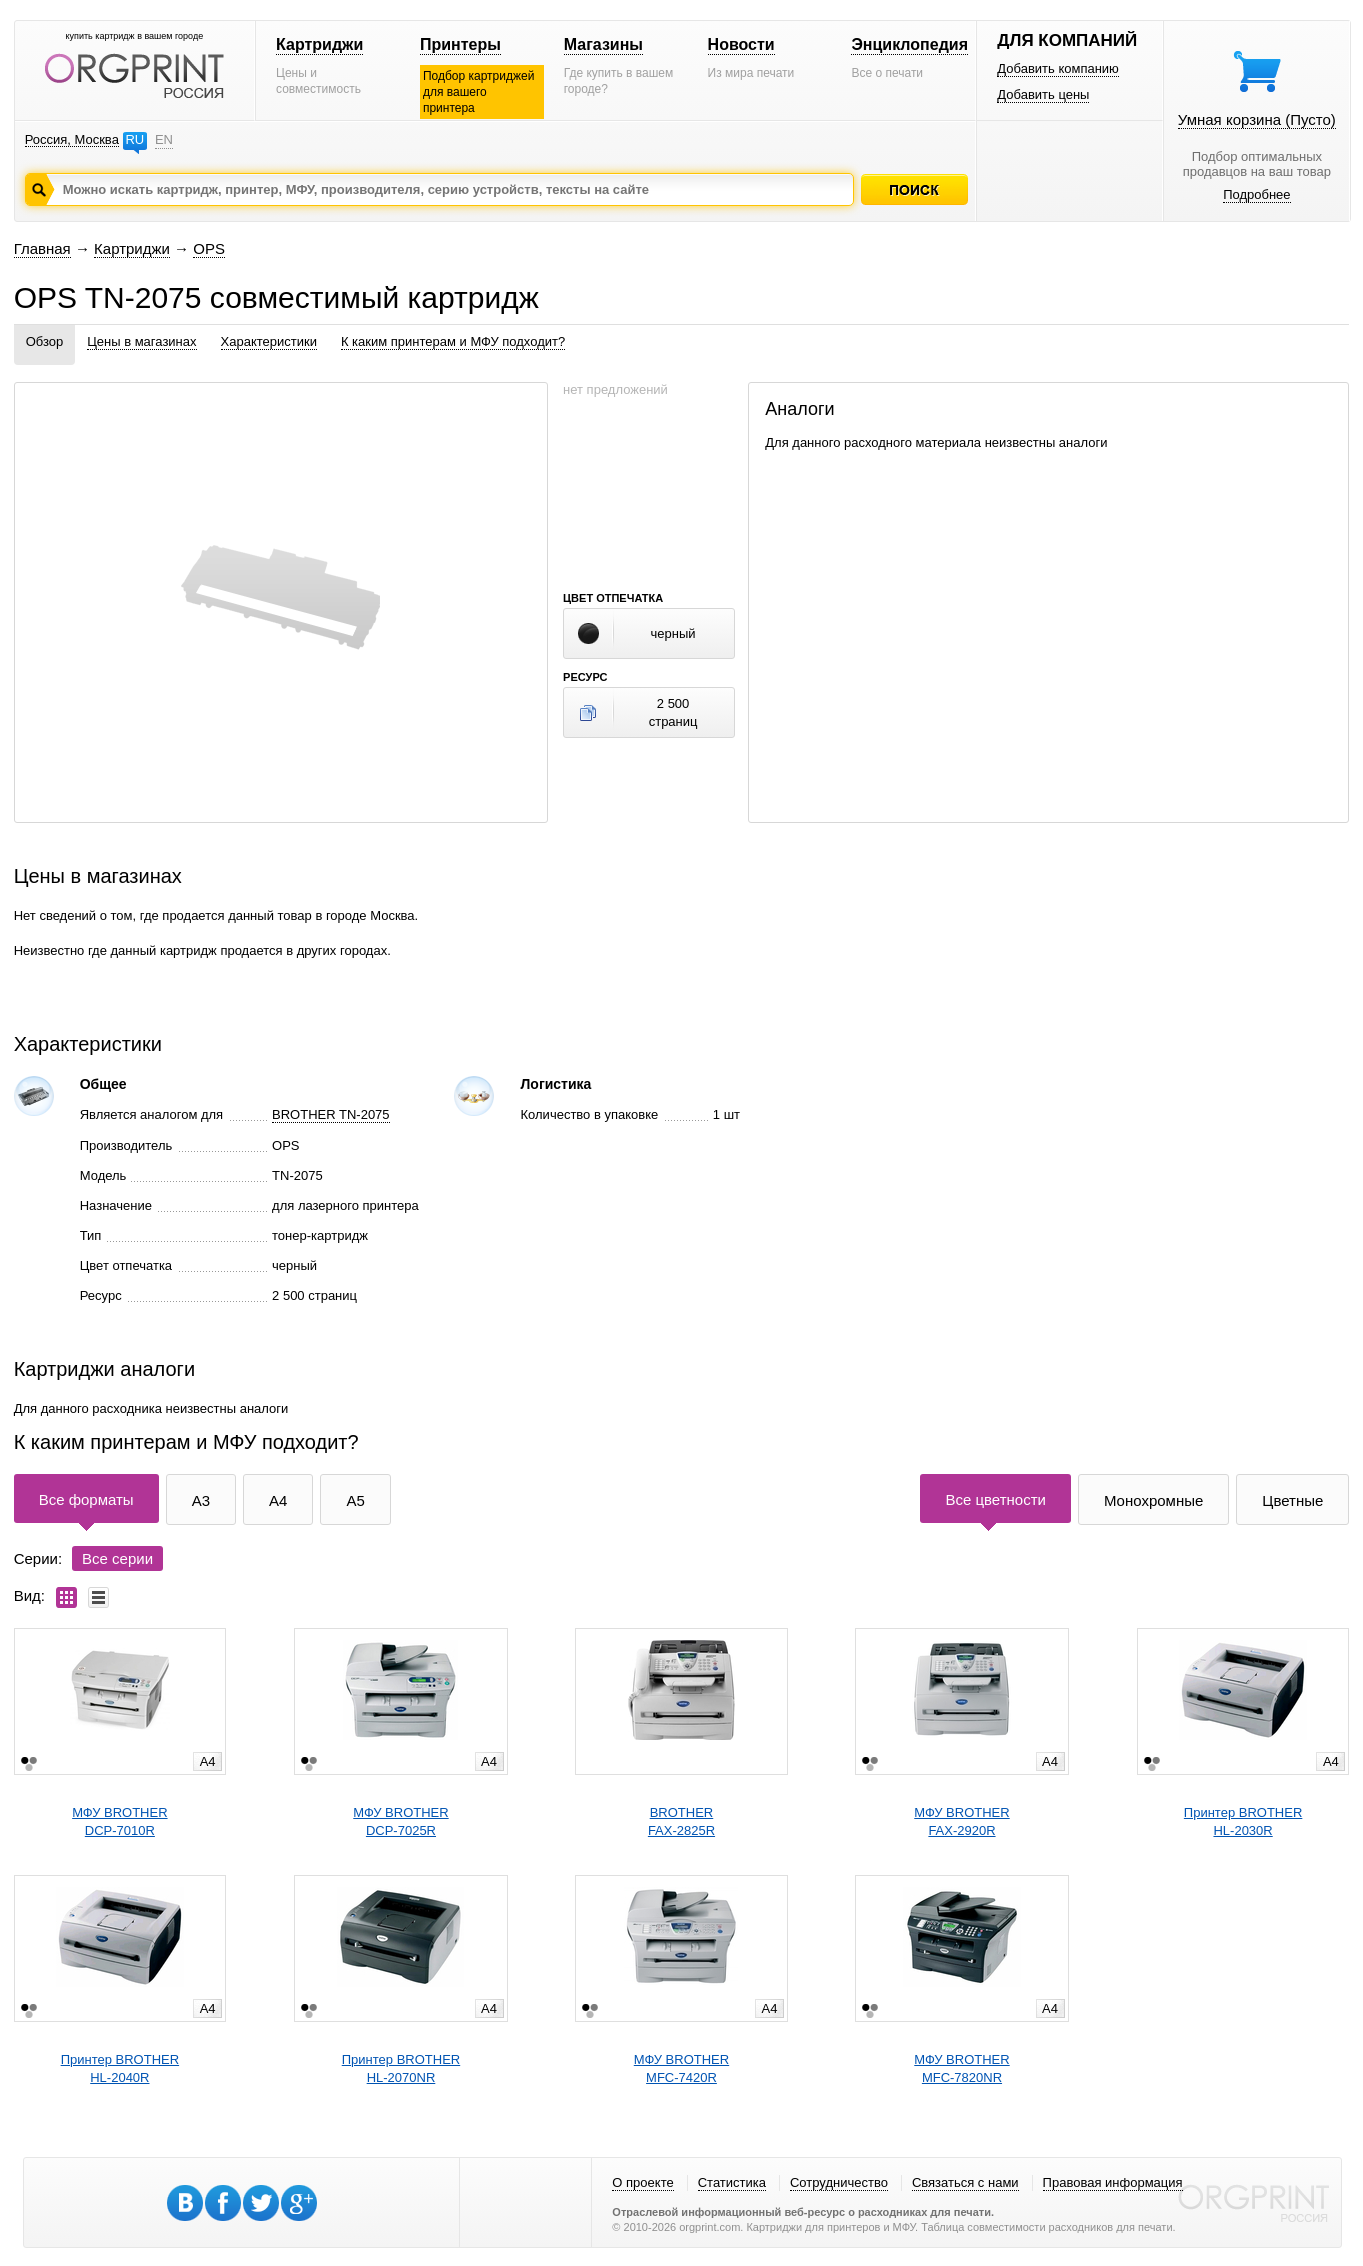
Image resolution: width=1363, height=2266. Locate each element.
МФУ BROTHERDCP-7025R (400, 1821)
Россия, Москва (72, 139)
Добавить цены (1043, 94)
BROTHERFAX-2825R (681, 1821)
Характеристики (269, 341)
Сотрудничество (839, 2182)
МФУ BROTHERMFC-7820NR (961, 2068)
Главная (42, 248)
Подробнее (1256, 194)
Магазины (603, 44)
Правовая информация (1113, 2182)
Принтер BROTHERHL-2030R (1243, 1821)
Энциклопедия (909, 44)
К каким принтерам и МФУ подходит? (453, 341)
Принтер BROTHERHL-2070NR (401, 2068)
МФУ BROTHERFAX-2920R (961, 1821)
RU (134, 139)
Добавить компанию (1058, 68)
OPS (209, 248)
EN (164, 139)
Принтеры (460, 44)
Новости (741, 44)
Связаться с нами (965, 2182)
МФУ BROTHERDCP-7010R (119, 1821)
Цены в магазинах (141, 341)
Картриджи (319, 44)
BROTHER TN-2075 (331, 1114)
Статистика (732, 2182)
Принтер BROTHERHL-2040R (120, 2068)
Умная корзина (1257, 119)
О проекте (642, 2182)
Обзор (45, 341)
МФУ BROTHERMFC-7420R (681, 2068)
